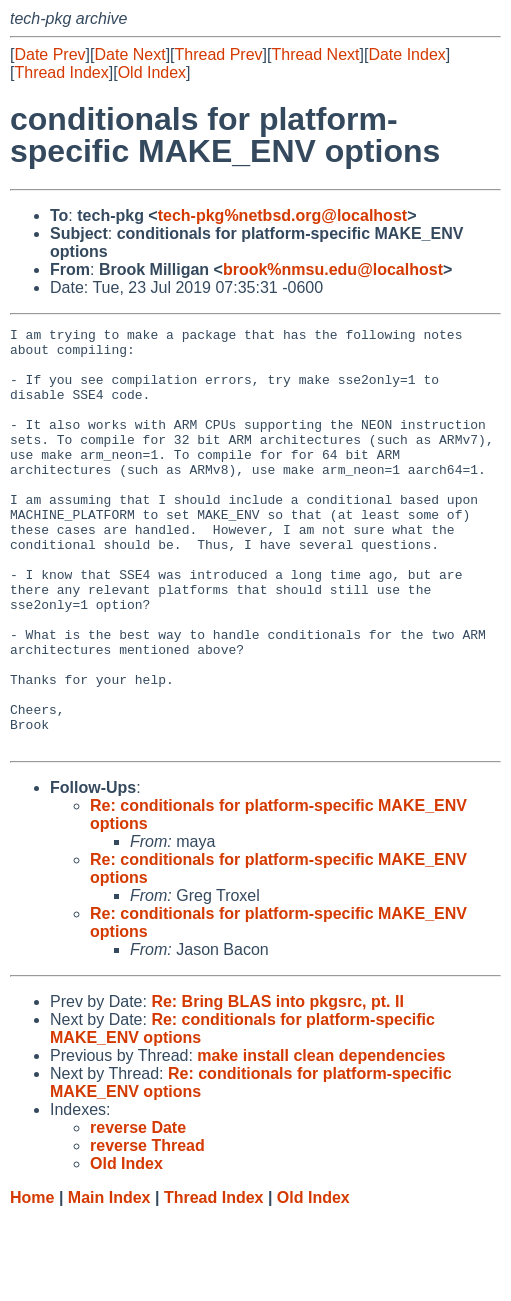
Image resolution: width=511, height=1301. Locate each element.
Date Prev (49, 54)
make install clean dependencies (321, 1139)
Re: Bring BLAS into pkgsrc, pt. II (277, 1085)
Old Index (152, 72)
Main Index (109, 1281)
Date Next (129, 54)
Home (32, 1281)
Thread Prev (219, 54)
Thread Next (315, 54)
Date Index (406, 54)
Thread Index (61, 72)
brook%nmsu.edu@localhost (333, 269)
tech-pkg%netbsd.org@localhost (282, 215)
